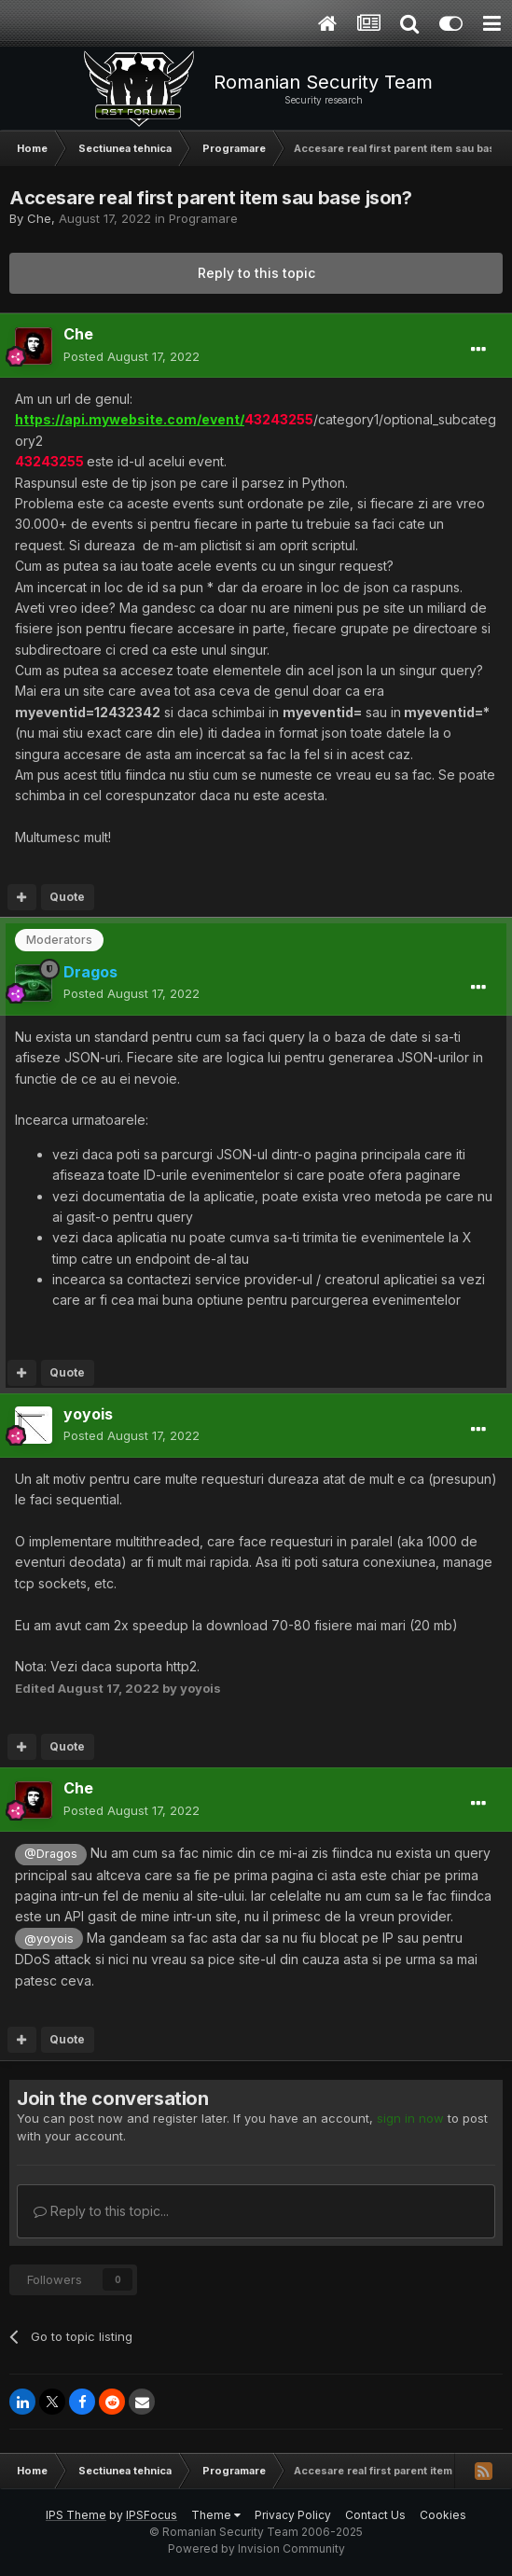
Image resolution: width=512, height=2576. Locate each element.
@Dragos (50, 1854)
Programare (203, 218)
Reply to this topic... (101, 2211)
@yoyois (49, 1939)
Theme (216, 2515)
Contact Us (375, 2515)
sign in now (410, 2118)
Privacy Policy (293, 2515)
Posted (131, 356)
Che (39, 218)
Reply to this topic (256, 273)
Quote (67, 897)
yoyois (88, 1414)
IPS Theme (76, 2515)
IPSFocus (151, 2515)
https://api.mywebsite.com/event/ (129, 419)
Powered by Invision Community (256, 2548)
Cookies (443, 2515)
